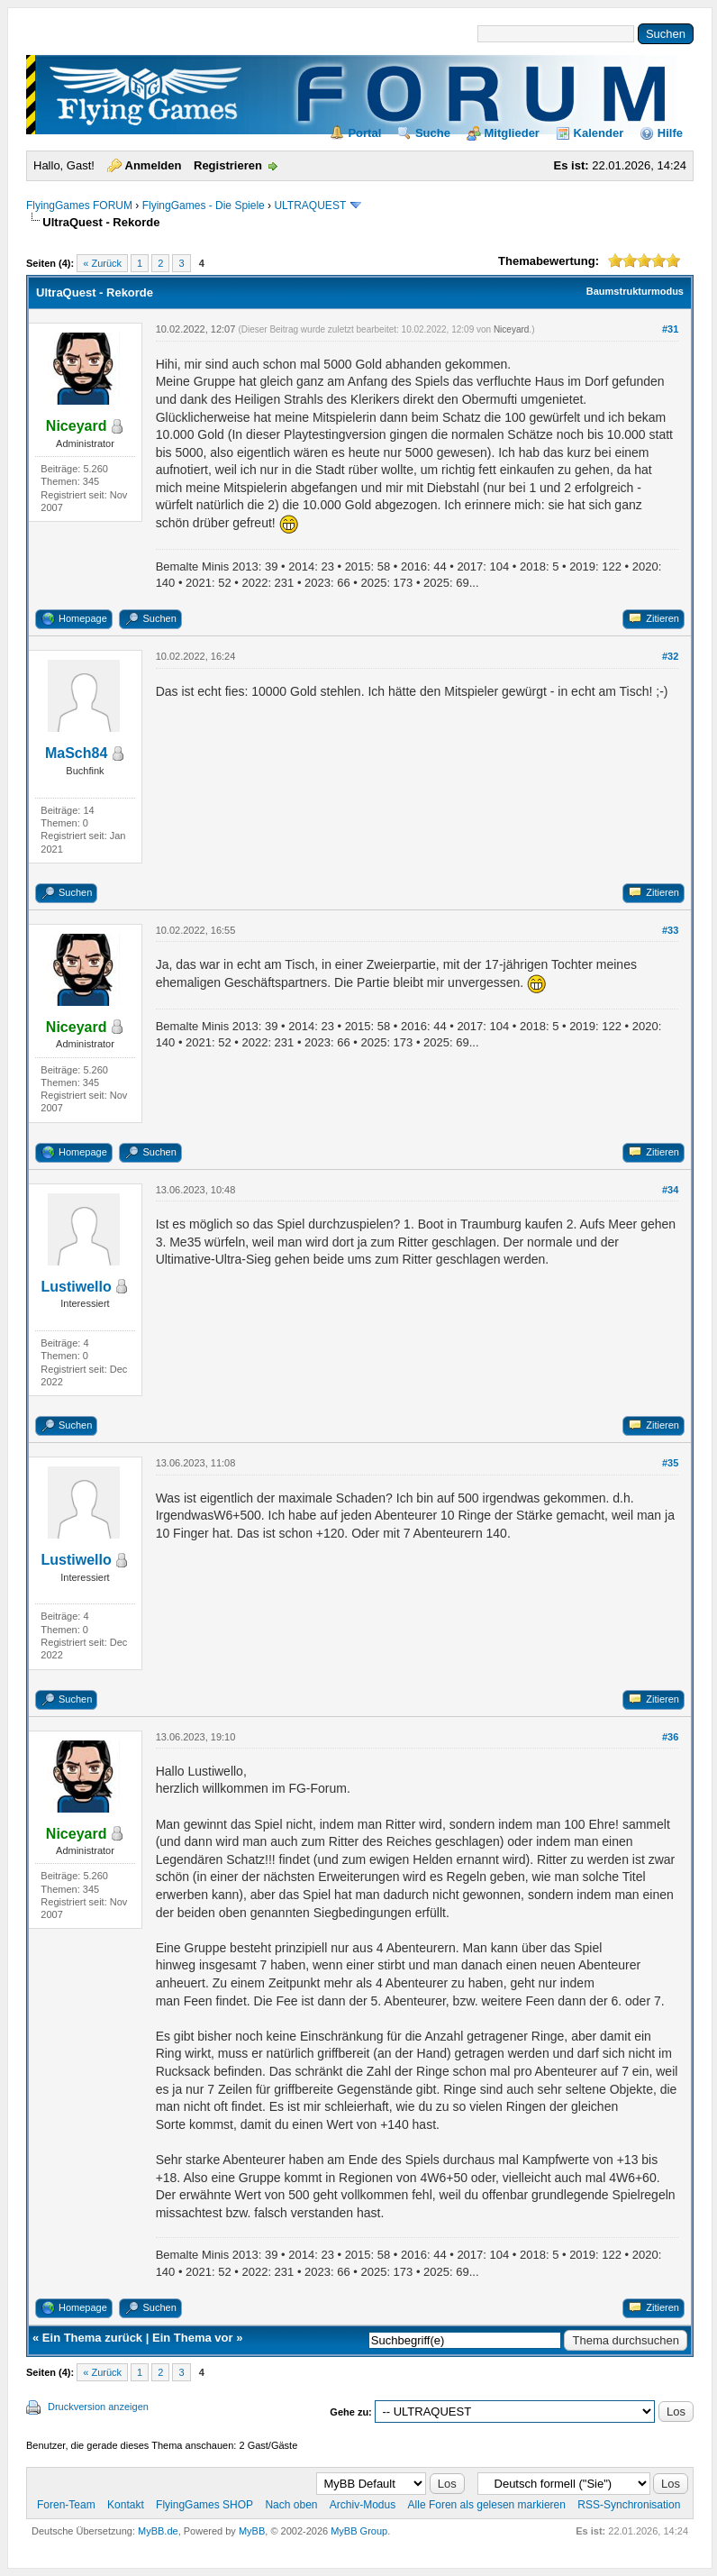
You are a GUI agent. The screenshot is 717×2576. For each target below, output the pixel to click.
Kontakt (125, 2504)
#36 (670, 1736)
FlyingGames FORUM (79, 205)
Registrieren (228, 165)
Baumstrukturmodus (635, 291)
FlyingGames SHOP (204, 2504)
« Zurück (102, 263)
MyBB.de (158, 2531)
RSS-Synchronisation (628, 2504)
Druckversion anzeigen (98, 2406)
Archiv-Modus (362, 2504)
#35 (670, 1462)
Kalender (599, 133)
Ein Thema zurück (92, 2337)
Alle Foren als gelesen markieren (487, 2504)
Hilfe (670, 133)
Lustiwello (76, 1286)
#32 (670, 656)
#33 (670, 930)
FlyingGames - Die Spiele (203, 205)
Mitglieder (512, 133)
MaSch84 (76, 753)
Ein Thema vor (192, 2337)
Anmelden (153, 165)
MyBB (252, 2531)
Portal (364, 133)
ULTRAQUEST (310, 205)
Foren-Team (66, 2504)
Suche (432, 133)
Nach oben (291, 2504)
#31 (670, 329)
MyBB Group (359, 2531)
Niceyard (511, 329)
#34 (670, 1189)
